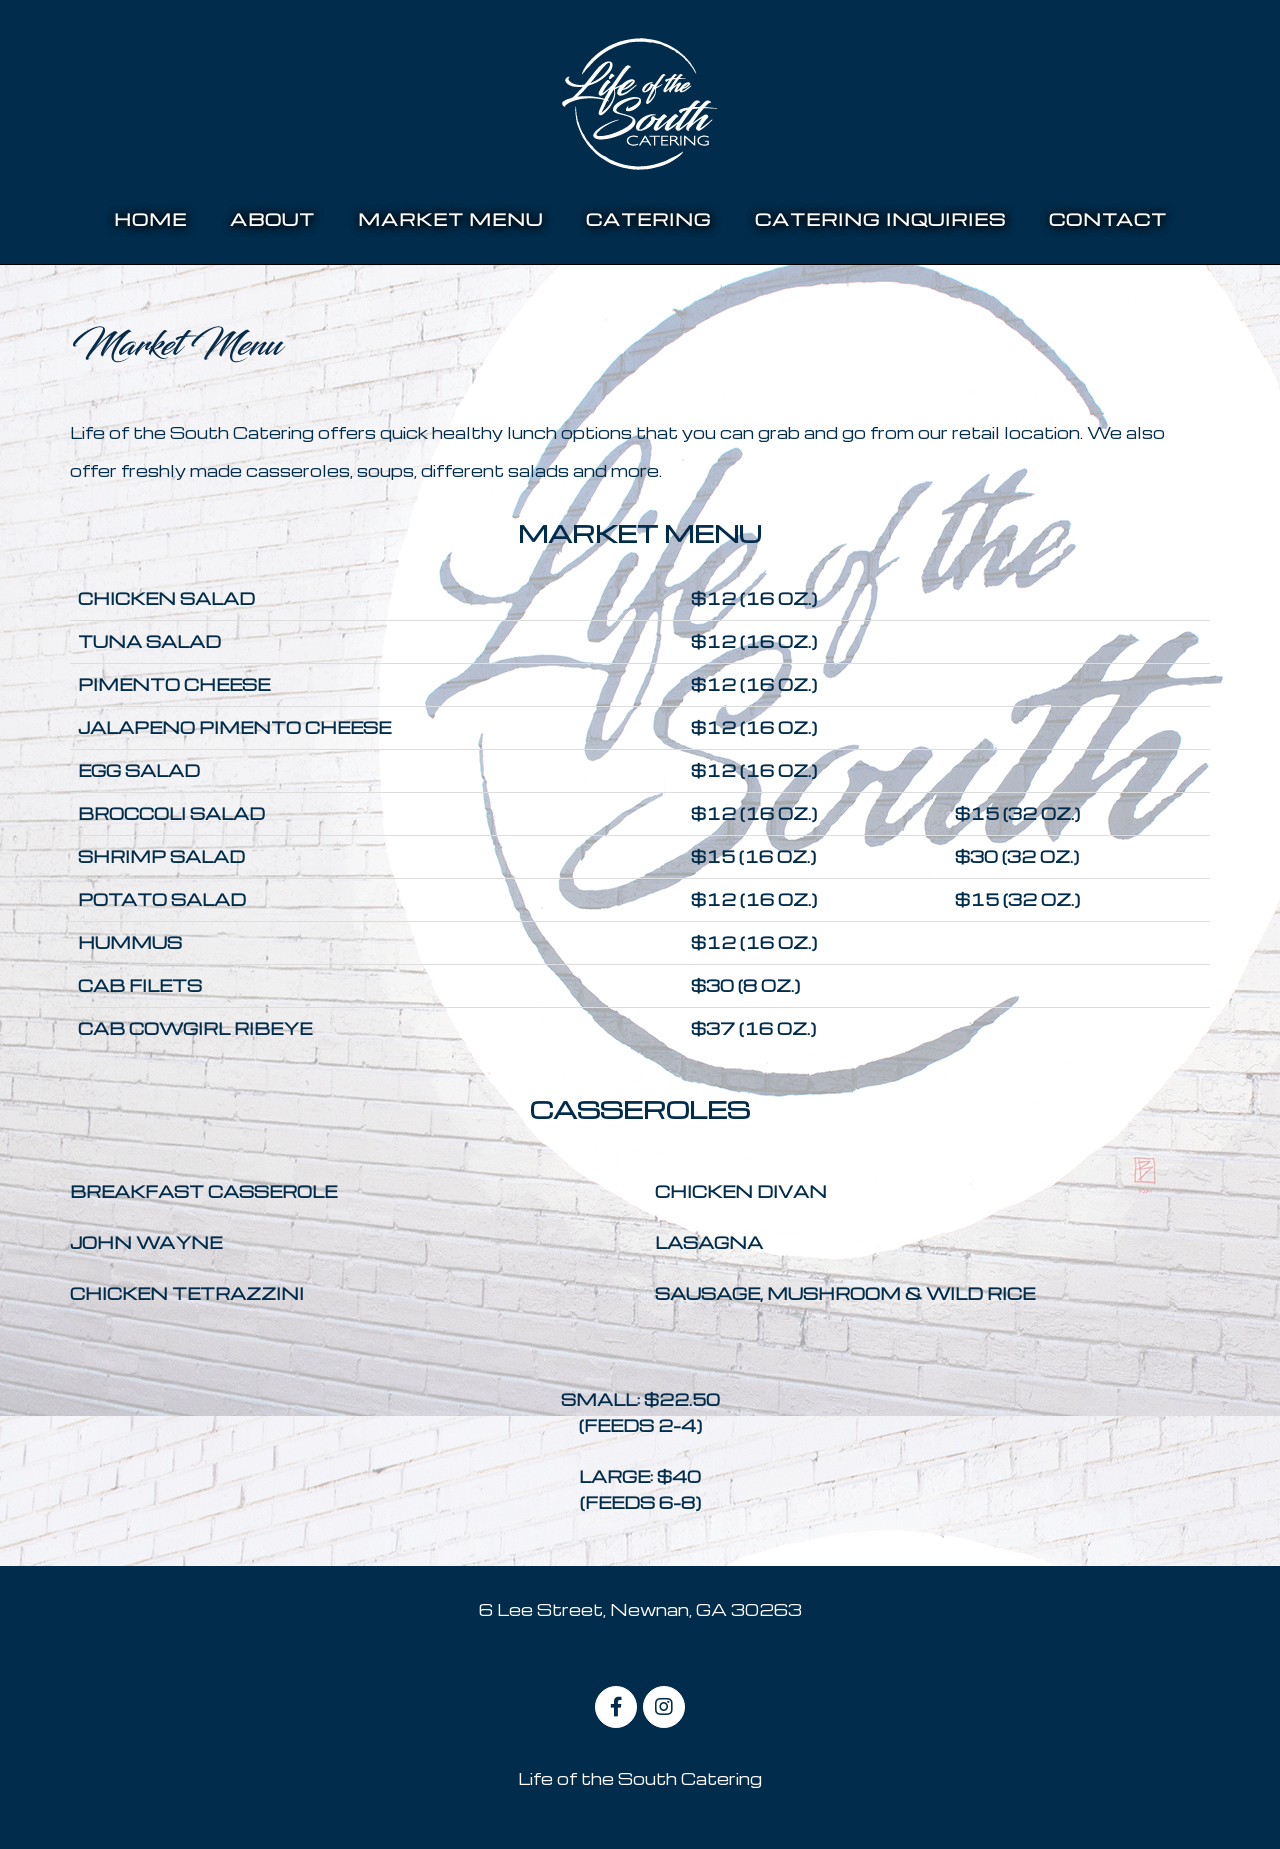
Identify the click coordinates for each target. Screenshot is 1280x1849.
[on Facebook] (616, 1707)
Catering (649, 219)
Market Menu (450, 219)
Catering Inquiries (880, 219)
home (150, 219)
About (272, 219)
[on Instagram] (664, 1707)
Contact (1108, 219)
